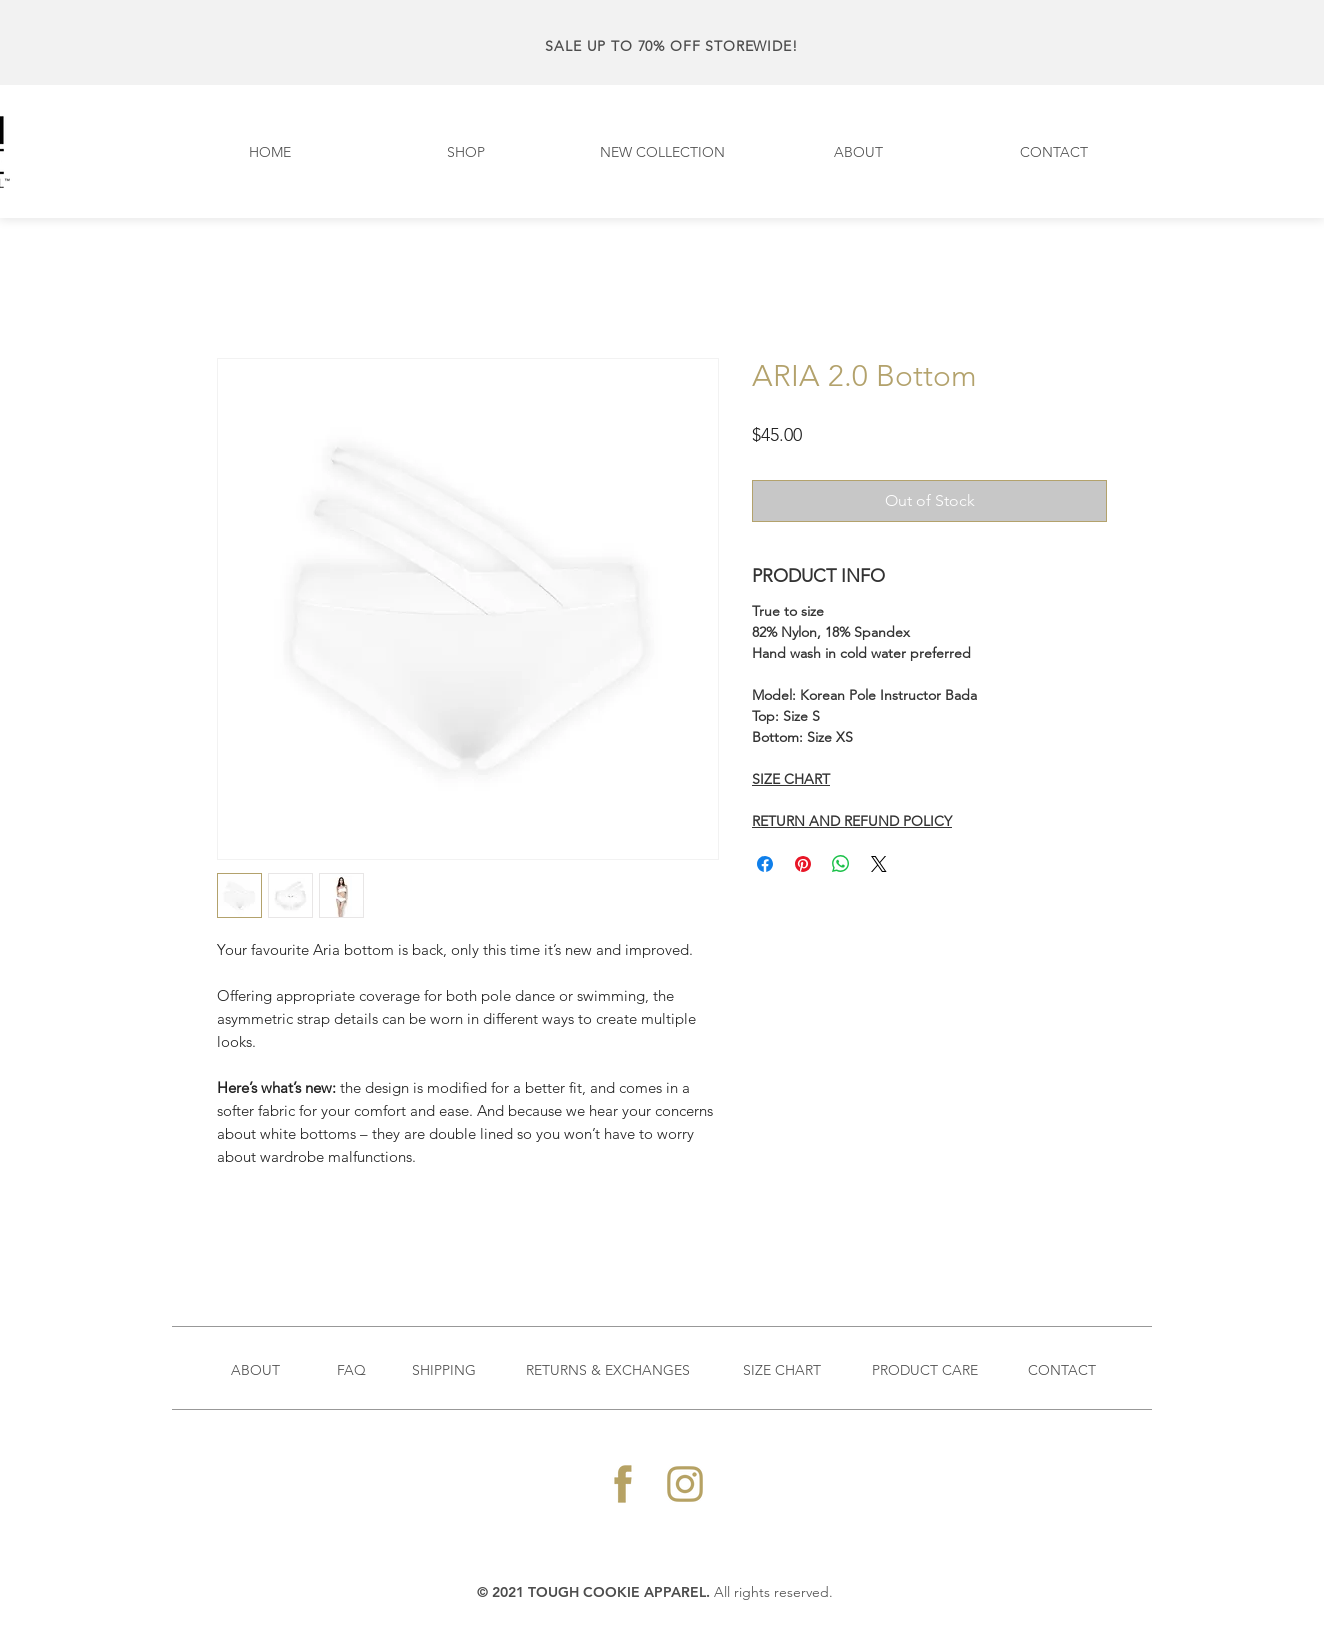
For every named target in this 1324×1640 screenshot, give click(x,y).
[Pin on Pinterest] (803, 864)
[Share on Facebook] (765, 864)
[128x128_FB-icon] (623, 1484)
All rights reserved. (773, 1592)
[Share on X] (879, 864)
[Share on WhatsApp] (841, 864)
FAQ (351, 1370)
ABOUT (255, 1370)
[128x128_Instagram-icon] (685, 1484)
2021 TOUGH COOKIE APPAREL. (603, 1592)
